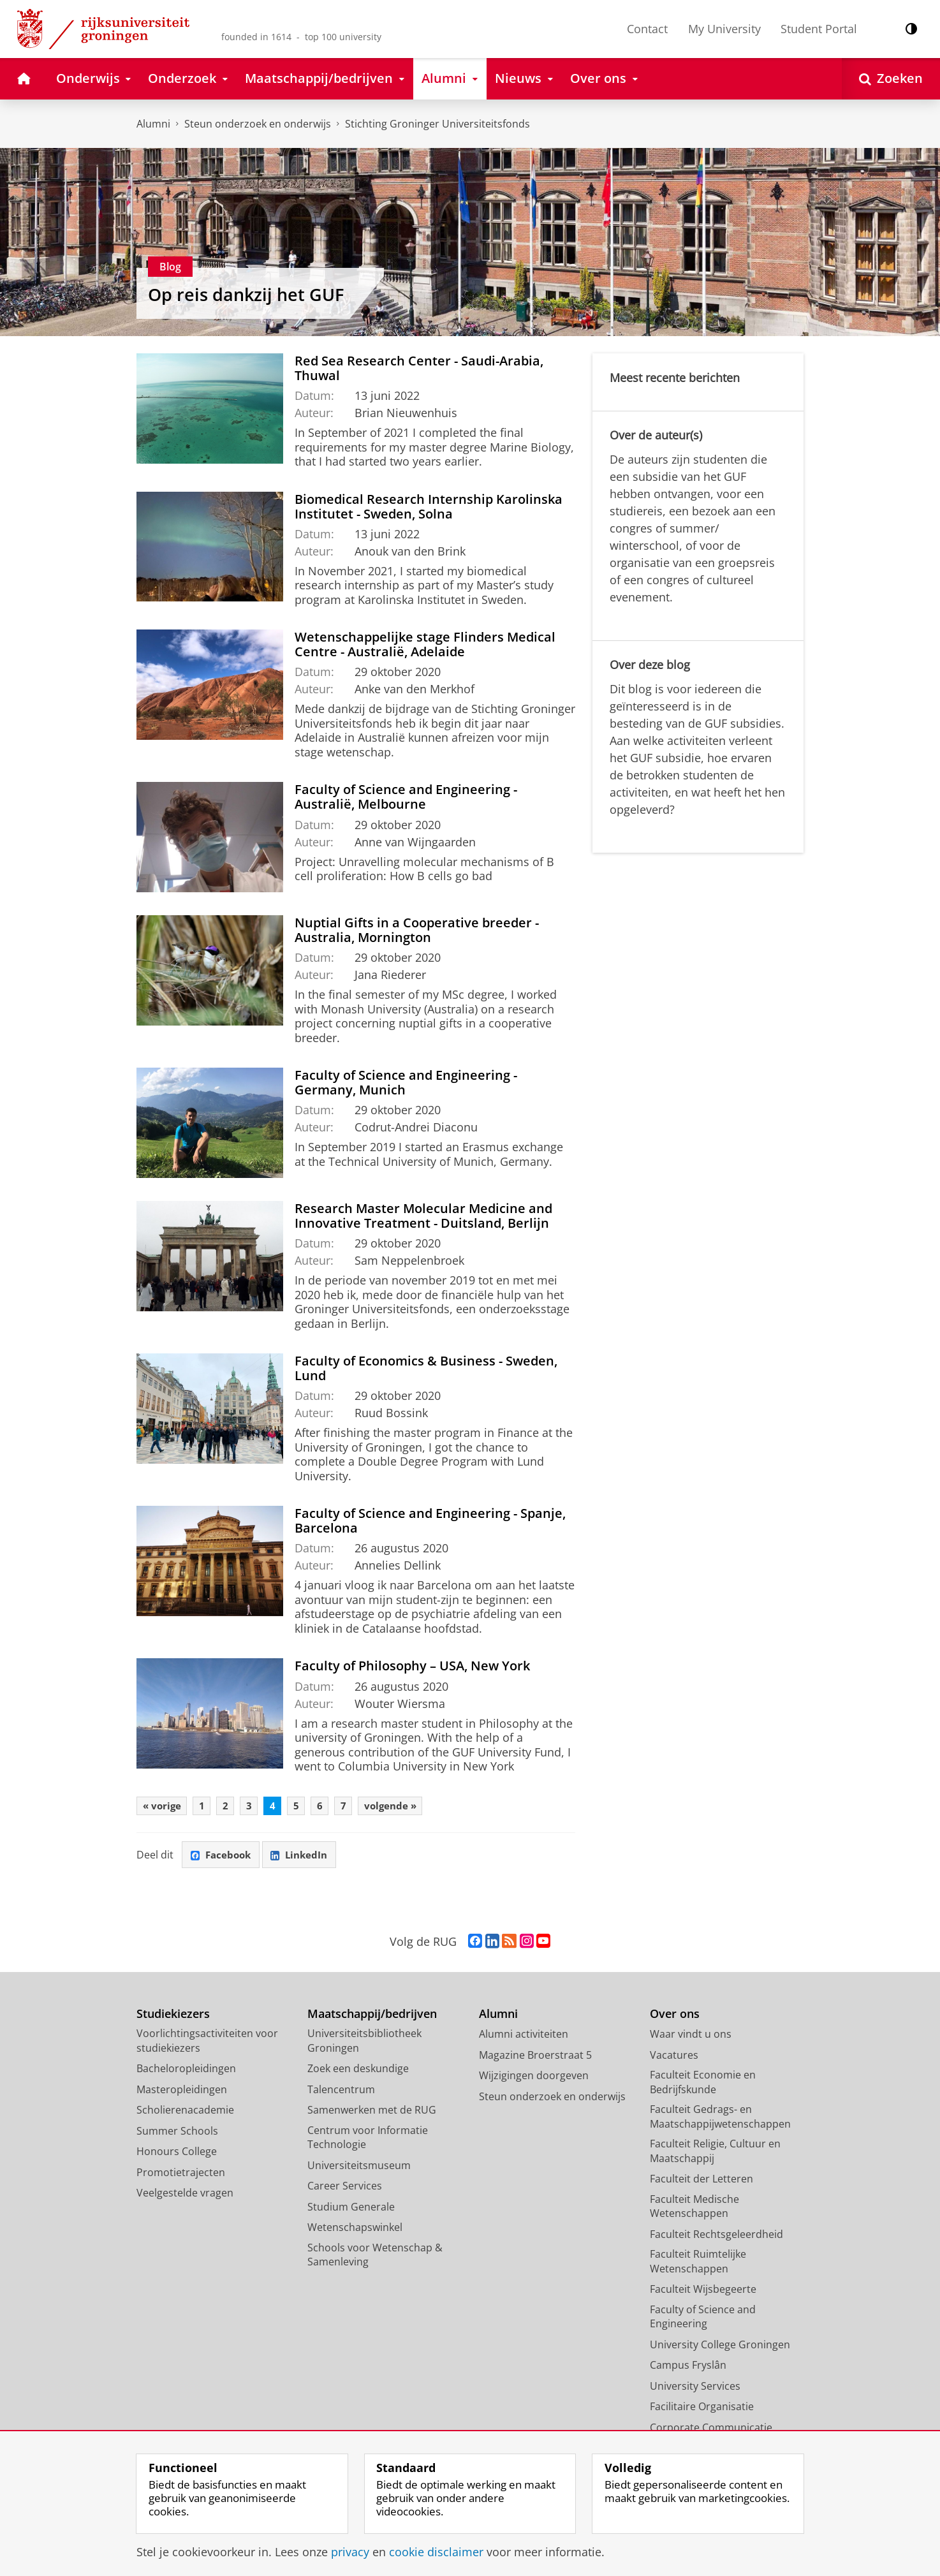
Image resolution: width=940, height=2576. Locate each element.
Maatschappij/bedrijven (372, 2016)
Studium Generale (351, 2209)
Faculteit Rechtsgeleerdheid (716, 2237)
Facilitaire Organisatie (702, 2410)
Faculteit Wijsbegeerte (703, 2292)
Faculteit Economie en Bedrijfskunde (703, 2085)
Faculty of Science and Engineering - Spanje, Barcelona (430, 1520)
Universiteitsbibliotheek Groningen (364, 2043)
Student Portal (819, 28)
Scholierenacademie (185, 2113)
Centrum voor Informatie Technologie (367, 2140)
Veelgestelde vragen (184, 2196)
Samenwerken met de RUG (371, 2113)
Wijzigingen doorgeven (534, 2079)
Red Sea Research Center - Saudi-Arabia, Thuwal (419, 367)
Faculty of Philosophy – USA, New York (412, 1665)
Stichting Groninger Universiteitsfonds (437, 124)
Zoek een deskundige (358, 2071)
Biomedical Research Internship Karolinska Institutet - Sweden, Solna (428, 506)
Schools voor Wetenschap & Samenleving (375, 2257)
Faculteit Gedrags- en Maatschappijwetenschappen (720, 2119)
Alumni (153, 124)
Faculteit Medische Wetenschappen (694, 2209)
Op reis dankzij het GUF (246, 294)
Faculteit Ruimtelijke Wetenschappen (698, 2264)
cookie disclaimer (436, 2551)
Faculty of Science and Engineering (703, 2319)
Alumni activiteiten (523, 2037)
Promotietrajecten (180, 2175)
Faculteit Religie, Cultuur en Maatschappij (715, 2154)
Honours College (176, 2154)
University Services (695, 2388)
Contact (647, 28)
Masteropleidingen (181, 2092)
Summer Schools (177, 2133)
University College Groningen (720, 2347)
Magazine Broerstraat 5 (535, 2057)
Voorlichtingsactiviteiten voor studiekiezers (207, 2043)
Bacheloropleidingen (186, 2071)
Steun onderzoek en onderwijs (257, 124)
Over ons (675, 2016)
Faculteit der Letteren (701, 2182)
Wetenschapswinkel (354, 2230)
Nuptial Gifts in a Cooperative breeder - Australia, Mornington (417, 929)
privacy (350, 2551)
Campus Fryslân (688, 2368)
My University (724, 28)
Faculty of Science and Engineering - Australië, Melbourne (406, 796)
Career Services (344, 2189)
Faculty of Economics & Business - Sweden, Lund (426, 1367)
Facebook (223, 1857)
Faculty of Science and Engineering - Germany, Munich (406, 1082)
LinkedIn (306, 1857)
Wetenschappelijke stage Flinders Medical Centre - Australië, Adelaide (425, 644)
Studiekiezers (173, 2016)
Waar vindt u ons (690, 2037)
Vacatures (674, 2057)
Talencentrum (341, 2092)
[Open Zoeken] (891, 78)
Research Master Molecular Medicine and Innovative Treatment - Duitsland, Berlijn (423, 1215)
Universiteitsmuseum (359, 2168)
